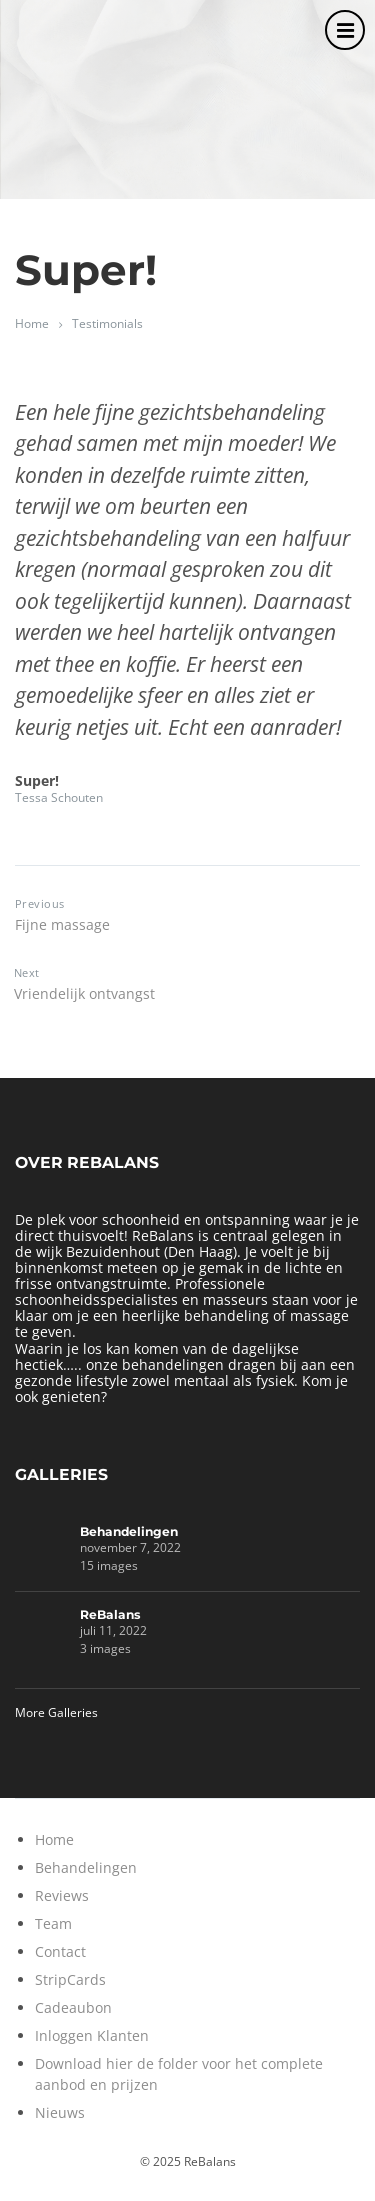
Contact (60, 1951)
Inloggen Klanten (92, 2035)
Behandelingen (129, 1531)
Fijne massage (62, 924)
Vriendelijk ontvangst (84, 993)
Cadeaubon (73, 2007)
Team (53, 1923)
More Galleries (56, 1712)
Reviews (62, 1895)
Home (32, 323)
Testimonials (107, 323)
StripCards (70, 1979)
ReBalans (110, 1614)
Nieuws (60, 2112)
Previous (40, 903)
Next (27, 972)
